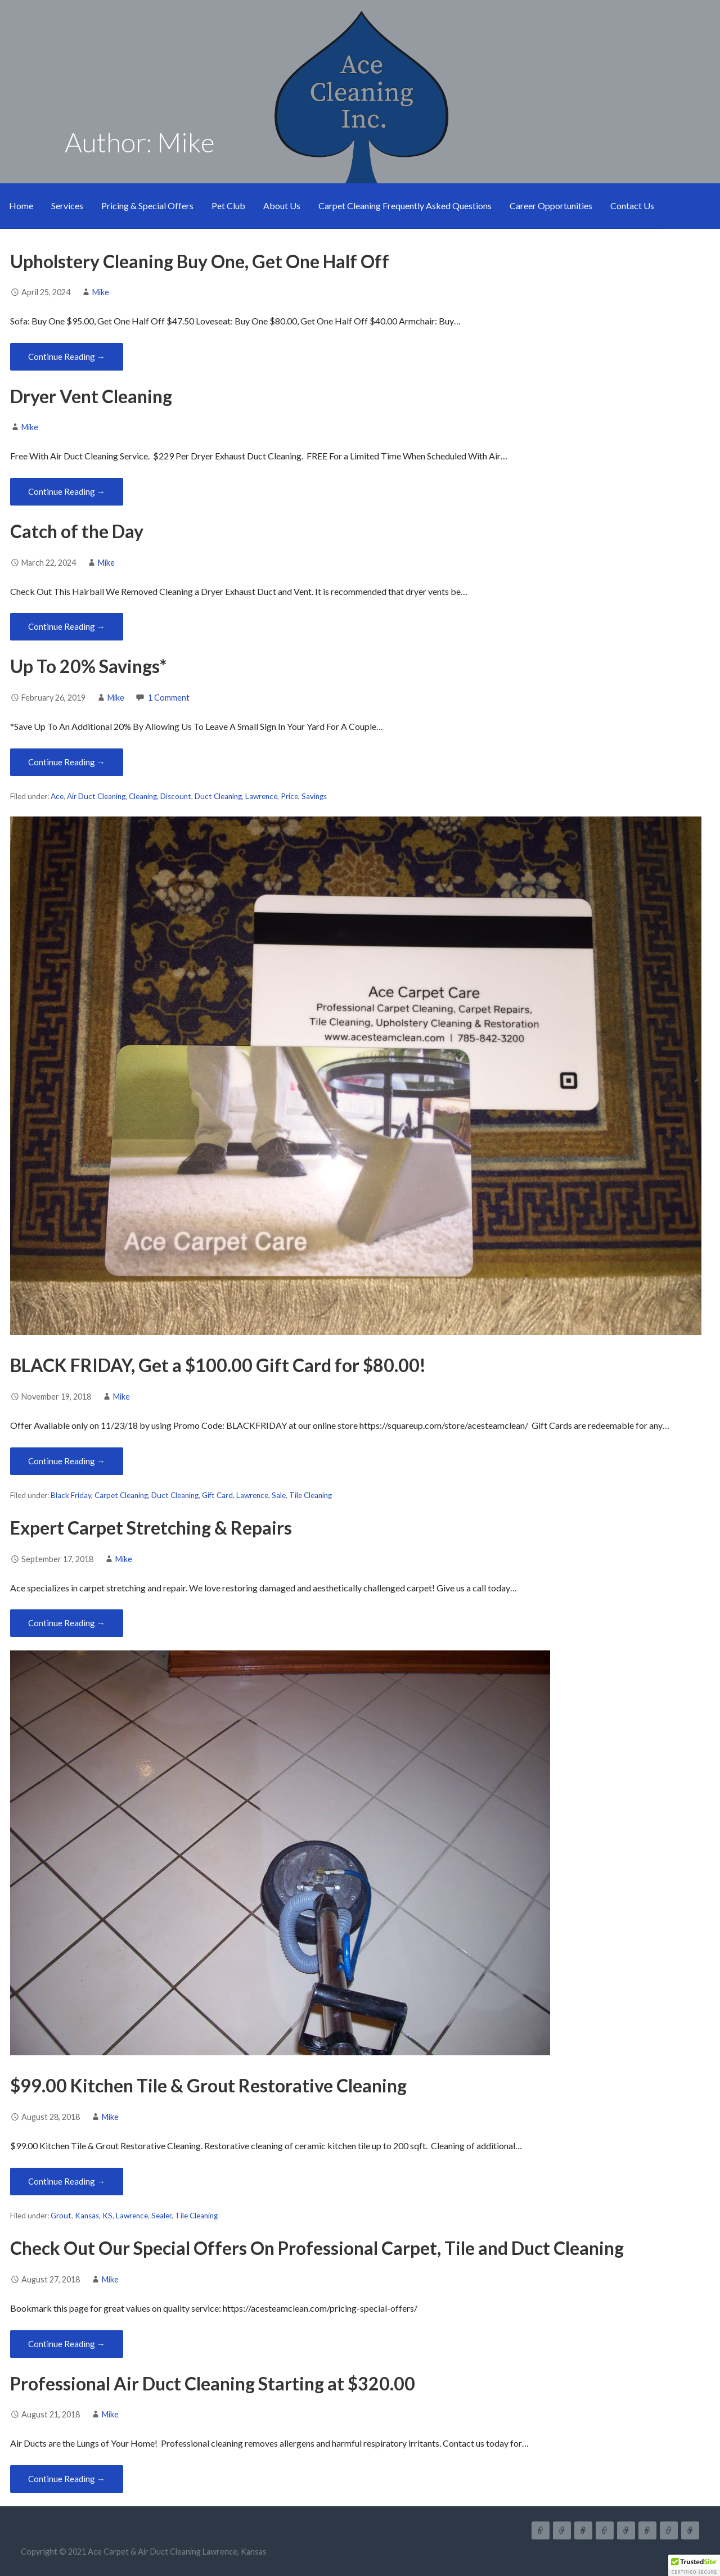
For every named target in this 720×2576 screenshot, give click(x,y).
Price (289, 796)
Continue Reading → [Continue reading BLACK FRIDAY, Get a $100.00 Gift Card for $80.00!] (66, 1461)
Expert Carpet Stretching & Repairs (151, 1528)
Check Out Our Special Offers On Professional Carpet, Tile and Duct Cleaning (317, 2248)
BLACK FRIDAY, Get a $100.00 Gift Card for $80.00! (218, 1365)
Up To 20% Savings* (88, 666)
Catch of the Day (76, 531)
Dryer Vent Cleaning (91, 396)
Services (67, 205)
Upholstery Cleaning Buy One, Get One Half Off (199, 261)
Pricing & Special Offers (147, 205)
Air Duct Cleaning (96, 796)
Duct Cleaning (218, 796)
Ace (57, 796)
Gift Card (217, 1495)
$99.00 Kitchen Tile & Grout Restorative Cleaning (208, 2085)
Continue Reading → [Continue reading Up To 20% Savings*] (66, 762)
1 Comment (169, 697)
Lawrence (261, 796)
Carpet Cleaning (121, 1495)
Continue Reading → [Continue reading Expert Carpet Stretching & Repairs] (66, 1623)
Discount (175, 796)
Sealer (161, 2215)
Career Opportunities (551, 205)
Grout (61, 2215)
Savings (314, 796)
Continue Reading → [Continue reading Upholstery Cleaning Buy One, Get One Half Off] (66, 356)
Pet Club (228, 205)
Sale (279, 1495)
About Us (281, 205)
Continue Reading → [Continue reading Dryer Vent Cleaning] (66, 491)
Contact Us (632, 205)
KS (107, 2215)
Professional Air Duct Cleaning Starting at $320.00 (212, 2383)
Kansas (87, 2215)
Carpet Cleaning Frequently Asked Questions (405, 205)
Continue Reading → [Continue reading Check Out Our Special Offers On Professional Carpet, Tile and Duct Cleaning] (66, 2344)
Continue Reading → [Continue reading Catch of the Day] (66, 626)
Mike (100, 292)
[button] (694, 2565)
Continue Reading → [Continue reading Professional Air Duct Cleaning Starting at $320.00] (66, 2479)
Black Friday (71, 1495)
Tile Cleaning (310, 1495)
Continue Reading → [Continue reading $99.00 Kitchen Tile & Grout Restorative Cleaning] (66, 2181)
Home (21, 205)
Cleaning (143, 796)
